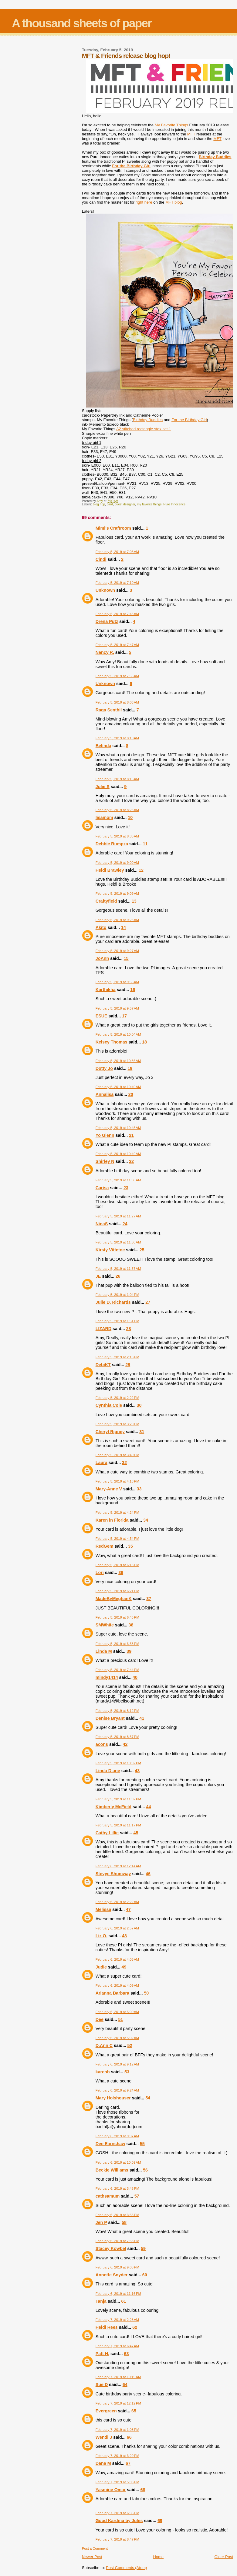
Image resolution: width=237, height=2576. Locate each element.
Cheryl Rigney (110, 1431)
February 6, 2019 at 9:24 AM (117, 2090)
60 (144, 2274)
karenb (103, 2071)
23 (126, 1187)
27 (147, 1302)
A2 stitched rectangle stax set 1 (143, 429)
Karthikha (106, 989)
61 (123, 2301)
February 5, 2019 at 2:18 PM (117, 1357)
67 (128, 2463)
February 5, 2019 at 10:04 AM (118, 1034)
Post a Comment (95, 2548)
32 (124, 1462)
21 (131, 1135)
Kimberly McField (113, 1806)
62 (134, 2327)
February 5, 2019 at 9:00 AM (117, 862)
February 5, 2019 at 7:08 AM (117, 552)
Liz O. (101, 1935)
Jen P (101, 2222)
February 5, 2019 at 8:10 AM (117, 738)
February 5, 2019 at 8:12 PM (117, 1710)
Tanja (101, 2301)
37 (148, 1598)
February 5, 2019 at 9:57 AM (117, 1008)
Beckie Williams (112, 2170)
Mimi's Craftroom (113, 528)
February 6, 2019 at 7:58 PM (117, 2241)
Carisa (102, 1187)
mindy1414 (107, 1677)
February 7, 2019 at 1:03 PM (117, 2429)
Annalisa (105, 1094)
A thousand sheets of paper (81, 23)
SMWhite (105, 1624)
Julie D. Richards (113, 1302)
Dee (99, 2019)
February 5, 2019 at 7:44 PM (117, 1670)
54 (147, 2097)
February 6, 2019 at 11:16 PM (118, 2293)
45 (135, 1832)
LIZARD (103, 1328)
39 (129, 1651)
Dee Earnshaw (110, 2143)
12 (141, 870)
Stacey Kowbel (111, 2248)
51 (120, 2019)
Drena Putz (107, 621)
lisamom (104, 817)
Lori (100, 1572)
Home (158, 2556)
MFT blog (173, 202)
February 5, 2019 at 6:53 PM (117, 1644)
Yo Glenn (105, 1135)
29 (127, 1364)
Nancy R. (105, 652)
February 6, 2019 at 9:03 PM (117, 2267)
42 (125, 1744)
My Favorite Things (171, 125)
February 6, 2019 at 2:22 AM (117, 1902)
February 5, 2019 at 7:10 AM (117, 582)
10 (130, 817)
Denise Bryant (110, 1718)
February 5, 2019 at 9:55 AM (117, 982)
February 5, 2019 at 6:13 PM (117, 1565)
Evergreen (106, 2410)
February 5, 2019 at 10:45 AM (118, 1128)
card (110, 504)
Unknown (105, 590)
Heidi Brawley (110, 870)
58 (124, 2222)
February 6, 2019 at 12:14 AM (118, 1866)
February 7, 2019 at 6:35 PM (117, 2513)
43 (137, 1770)
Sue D (102, 2384)
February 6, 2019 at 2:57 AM (117, 1928)
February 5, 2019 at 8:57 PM (117, 1737)
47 (128, 1909)
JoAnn (102, 958)
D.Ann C (104, 2045)
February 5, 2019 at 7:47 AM (117, 645)
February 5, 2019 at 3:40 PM (117, 1455)
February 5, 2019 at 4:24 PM (117, 1512)
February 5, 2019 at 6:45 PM (117, 1617)
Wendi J (104, 2437)
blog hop (99, 504)
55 (142, 2143)
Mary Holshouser (113, 2097)
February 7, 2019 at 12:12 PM (118, 2403)
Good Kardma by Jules (119, 2520)
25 (142, 1249)
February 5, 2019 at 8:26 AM (117, 810)
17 (124, 1015)
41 (141, 1718)
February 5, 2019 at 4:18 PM (117, 1481)
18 (144, 1042)
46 (148, 1873)
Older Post (224, 2556)
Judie (101, 1967)
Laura (101, 1462)
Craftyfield (106, 901)
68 (143, 2489)
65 (133, 2410)
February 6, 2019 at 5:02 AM (117, 2038)
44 (148, 1806)
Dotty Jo (104, 1068)
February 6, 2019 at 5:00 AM (117, 2012)
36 (120, 1572)
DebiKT (103, 1364)
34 (145, 1520)
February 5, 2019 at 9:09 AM (117, 893)
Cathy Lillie (107, 1832)
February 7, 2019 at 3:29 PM (117, 2456)
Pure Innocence (174, 504)
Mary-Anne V (109, 1488)
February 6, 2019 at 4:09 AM (117, 1985)
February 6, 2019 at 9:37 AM (117, 2136)
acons (102, 1744)
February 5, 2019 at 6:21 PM (117, 1591)
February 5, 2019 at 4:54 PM (117, 1538)
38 (131, 1624)
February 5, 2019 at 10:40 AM (118, 1087)
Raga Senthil (109, 709)
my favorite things (149, 504)
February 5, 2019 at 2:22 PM (117, 1397)
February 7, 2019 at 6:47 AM (117, 2346)
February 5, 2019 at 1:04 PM (117, 1294)
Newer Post (92, 2556)
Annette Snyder (112, 2274)
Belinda (103, 745)
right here (144, 202)
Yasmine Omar (111, 2489)
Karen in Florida (112, 1520)
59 (143, 2248)
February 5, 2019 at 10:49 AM (118, 1154)
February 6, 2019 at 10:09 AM (118, 2162)
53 (126, 2071)
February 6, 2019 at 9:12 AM (117, 2064)
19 (129, 1068)
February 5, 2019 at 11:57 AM (118, 1268)
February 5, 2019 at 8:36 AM (117, 836)
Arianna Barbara (112, 1993)
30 (139, 1405)
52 (129, 2045)
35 (130, 1546)
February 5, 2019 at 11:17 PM (118, 1825)
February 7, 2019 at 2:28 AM (117, 2319)
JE (98, 1276)
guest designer (125, 504)
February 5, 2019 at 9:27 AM (117, 951)
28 (128, 1328)
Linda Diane (108, 1770)
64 (125, 2384)
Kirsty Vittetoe (110, 1249)
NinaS (102, 1223)
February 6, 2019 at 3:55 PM (117, 2215)
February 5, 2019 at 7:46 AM (117, 614)
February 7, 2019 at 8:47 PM (117, 2539)
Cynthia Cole (109, 1405)
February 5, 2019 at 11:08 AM (118, 1180)
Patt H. (102, 2353)
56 (145, 2170)
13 (134, 901)
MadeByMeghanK (114, 1598)
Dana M (103, 2463)
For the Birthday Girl (189, 420)
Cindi (101, 559)
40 (135, 1677)
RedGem (104, 1546)
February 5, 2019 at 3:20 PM (117, 1424)
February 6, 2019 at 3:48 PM (117, 2188)
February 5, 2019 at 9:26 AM (117, 920)
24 (125, 1223)
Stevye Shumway (113, 1873)
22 (131, 1161)
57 (136, 2196)
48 (124, 1935)
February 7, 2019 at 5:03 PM (117, 2482)
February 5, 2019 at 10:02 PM (118, 1763)
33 (139, 1488)
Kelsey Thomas (111, 1042)
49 (124, 1967)
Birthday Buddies (148, 420)
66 (129, 2437)
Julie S (103, 786)
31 (141, 1431)
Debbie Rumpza (112, 843)
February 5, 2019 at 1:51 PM (117, 1321)
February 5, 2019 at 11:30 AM (118, 1242)
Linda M (104, 1651)
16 (132, 989)
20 (130, 1094)
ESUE (101, 1015)
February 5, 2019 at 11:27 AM (118, 1216)
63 (126, 2353)
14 (123, 927)
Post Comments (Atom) (126, 2567)
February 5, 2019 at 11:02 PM (118, 1799)
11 (145, 843)
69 (159, 2520)
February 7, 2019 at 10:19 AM (118, 2377)
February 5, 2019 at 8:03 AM (117, 702)
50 (146, 1993)
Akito (101, 927)
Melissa (103, 1909)
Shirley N (105, 1161)
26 (118, 1276)
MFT (191, 134)
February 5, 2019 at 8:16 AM (117, 779)
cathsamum (108, 2196)
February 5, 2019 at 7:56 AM (117, 676)
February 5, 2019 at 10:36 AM (118, 1061)
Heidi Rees (107, 2327)
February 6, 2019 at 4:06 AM (117, 1959)
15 (126, 958)
